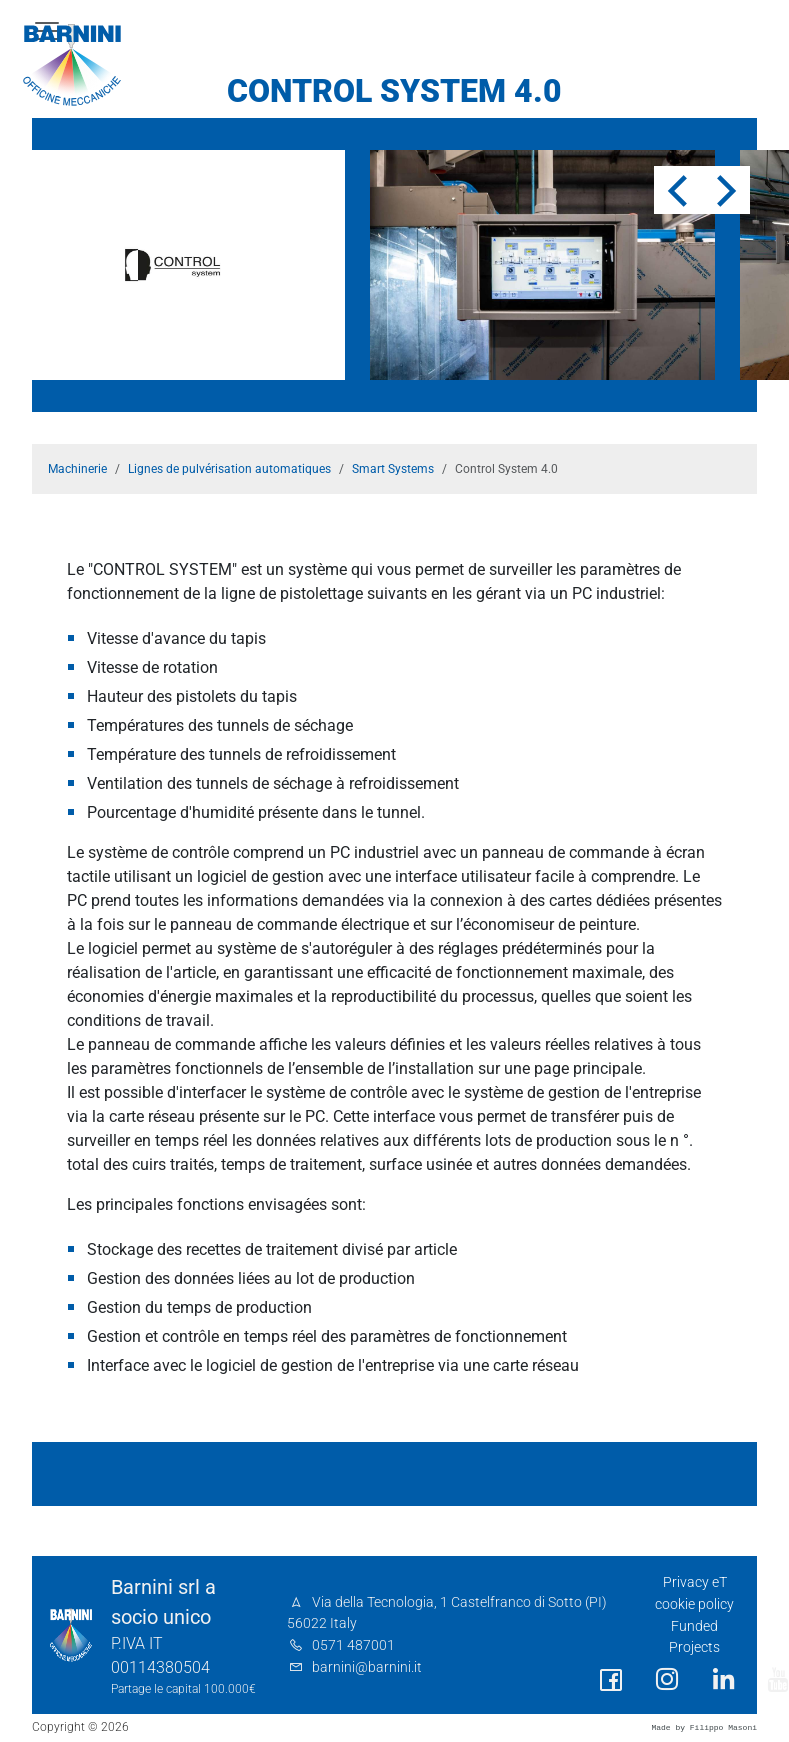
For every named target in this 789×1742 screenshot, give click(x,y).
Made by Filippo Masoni (704, 1727)
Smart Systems (393, 469)
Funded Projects (694, 1637)
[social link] (611, 1680)
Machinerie (77, 469)
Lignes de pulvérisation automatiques (229, 469)
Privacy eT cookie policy (694, 1593)
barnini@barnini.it (367, 1667)
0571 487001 (353, 1645)
